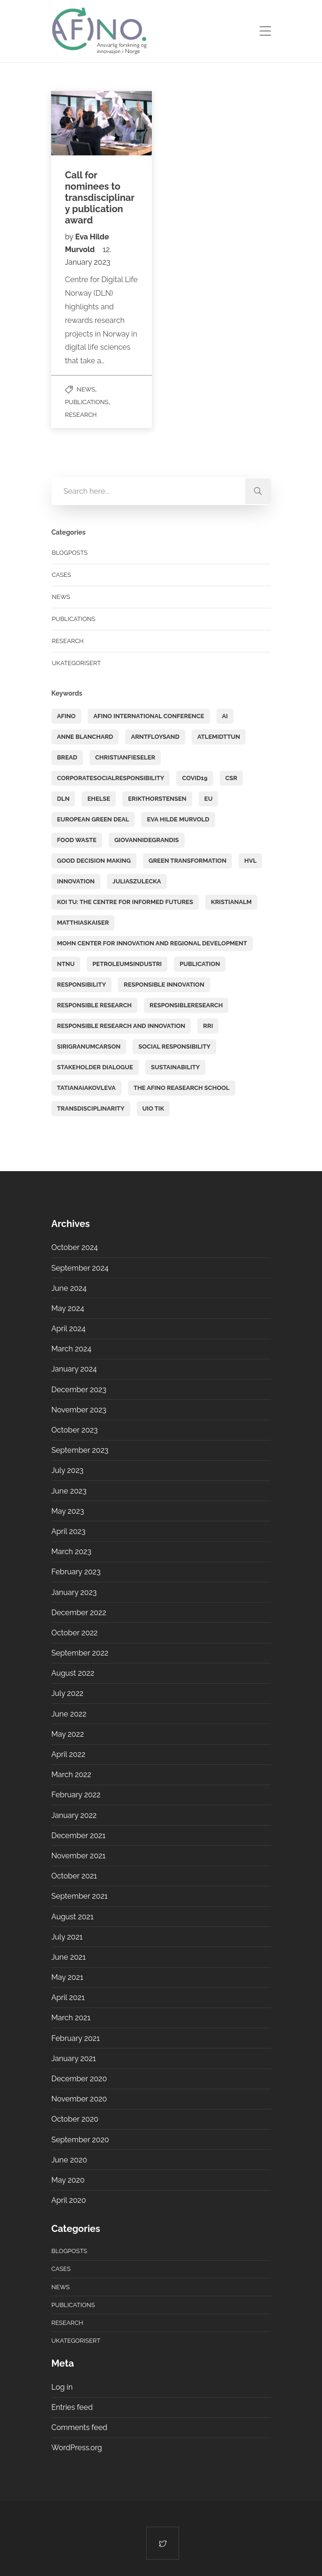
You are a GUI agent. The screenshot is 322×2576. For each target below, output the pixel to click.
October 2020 (75, 2119)
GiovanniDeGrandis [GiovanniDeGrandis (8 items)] (146, 839)
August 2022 (73, 1673)
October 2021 (74, 1875)
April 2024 (69, 1328)
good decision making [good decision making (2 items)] (94, 860)
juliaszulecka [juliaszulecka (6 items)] (136, 881)
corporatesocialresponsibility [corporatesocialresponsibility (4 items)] (111, 778)
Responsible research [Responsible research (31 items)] (94, 1005)
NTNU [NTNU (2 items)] (66, 963)
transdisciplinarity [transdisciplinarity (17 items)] (91, 1108)
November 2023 (79, 1409)
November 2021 (79, 1855)
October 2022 (75, 1632)
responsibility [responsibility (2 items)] (81, 984)
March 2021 (71, 2017)
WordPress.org (77, 2447)
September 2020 (80, 2139)
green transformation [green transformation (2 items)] (187, 860)
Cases (61, 574)
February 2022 (76, 1794)
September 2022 (80, 1652)
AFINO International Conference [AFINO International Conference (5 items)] (148, 716)
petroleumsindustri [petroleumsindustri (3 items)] (127, 963)
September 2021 (80, 1896)
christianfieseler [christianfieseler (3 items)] (125, 757)
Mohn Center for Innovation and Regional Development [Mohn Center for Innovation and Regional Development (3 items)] (152, 943)
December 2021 (79, 1835)
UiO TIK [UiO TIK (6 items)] (153, 1108)
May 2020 (68, 2180)
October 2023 (75, 1430)
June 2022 (69, 1714)
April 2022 (69, 1754)
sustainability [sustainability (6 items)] (175, 1067)
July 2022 (67, 1693)
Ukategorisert (76, 663)
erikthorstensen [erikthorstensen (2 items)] (157, 798)
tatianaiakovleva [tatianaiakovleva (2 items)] (86, 1087)
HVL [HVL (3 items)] (250, 860)
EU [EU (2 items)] (208, 798)
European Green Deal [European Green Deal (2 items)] (93, 819)
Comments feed (79, 2427)
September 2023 (80, 1450)
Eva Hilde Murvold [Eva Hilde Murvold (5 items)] (178, 819)
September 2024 (80, 1268)
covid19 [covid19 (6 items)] (194, 778)
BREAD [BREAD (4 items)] (67, 757)
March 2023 (71, 1551)
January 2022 (74, 1815)
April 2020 (69, 2200)
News (86, 389)
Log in (62, 2387)
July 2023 (68, 1470)
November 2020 (79, 2098)
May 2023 (68, 1511)
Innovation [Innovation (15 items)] (76, 881)
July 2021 (67, 1936)
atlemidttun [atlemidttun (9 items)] (218, 736)
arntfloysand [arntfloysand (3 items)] (155, 736)
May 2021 (67, 1977)
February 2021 (76, 2038)
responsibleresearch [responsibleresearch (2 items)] (186, 1005)
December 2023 (79, 1389)
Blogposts (70, 552)
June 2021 (69, 1957)
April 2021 (68, 1997)
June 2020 (69, 2159)
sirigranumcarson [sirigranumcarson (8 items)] (89, 1046)
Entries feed (72, 2407)
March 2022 (71, 1774)
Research (81, 414)
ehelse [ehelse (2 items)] (98, 798)
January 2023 (74, 1592)
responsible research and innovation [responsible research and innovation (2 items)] (121, 1025)
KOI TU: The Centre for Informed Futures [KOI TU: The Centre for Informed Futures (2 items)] (125, 901)
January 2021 (74, 2058)
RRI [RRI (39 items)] (208, 1025)
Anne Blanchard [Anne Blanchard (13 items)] (85, 736)
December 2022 (79, 1612)
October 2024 (75, 1247)
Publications (87, 402)
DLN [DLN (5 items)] (63, 798)
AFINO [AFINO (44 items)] (66, 716)
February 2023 (76, 1571)
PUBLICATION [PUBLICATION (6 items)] (200, 963)
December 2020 (79, 2078)
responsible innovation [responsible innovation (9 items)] (164, 984)
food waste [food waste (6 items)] (77, 839)
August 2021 (73, 1916)
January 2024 (74, 1369)
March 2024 (71, 1348)
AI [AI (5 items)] (225, 716)
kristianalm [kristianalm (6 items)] (231, 901)
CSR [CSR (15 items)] (231, 778)
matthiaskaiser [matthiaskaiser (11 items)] (83, 922)
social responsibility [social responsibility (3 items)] (174, 1046)
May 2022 (68, 1734)
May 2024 (68, 1308)
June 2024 (69, 1288)
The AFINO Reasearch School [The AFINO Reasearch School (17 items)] (182, 1087)
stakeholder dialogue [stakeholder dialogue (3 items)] (95, 1067)
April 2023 (69, 1531)
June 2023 (69, 1491)
